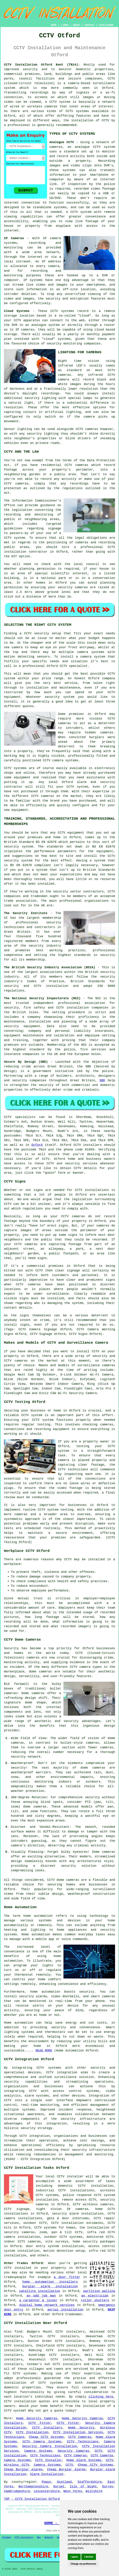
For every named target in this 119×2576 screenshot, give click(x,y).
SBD (102, 1080)
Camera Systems (38, 2451)
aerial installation (65, 2309)
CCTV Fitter (39, 2423)
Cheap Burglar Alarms (23, 2469)
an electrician (95, 2295)
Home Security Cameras (36, 2418)
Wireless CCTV (16, 2465)
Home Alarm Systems (83, 2460)
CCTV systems (24, 2373)
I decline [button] (88, 2556)
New (39, 2537)
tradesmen (73, 2314)
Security (11, 1648)
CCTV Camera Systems (42, 2441)
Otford (37, 1145)
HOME (54, 25)
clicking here (101, 2396)
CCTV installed (17, 2268)
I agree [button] (74, 2556)
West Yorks (72, 2491)
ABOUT (76, 25)
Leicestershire (47, 2491)
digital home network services (47, 2305)
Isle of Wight (83, 2486)
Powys (46, 2482)
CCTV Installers (47, 2427)
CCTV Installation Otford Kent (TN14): (42, 64)
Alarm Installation (46, 2474)
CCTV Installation (32, 2432)
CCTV (96, 147)
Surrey (107, 2486)
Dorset (58, 2486)
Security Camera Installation (49, 2446)
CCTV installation (20, 2401)
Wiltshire (94, 2491)
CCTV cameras (87, 429)
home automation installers (50, 2282)
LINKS (64, 25)
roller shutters (95, 2300)
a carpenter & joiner (38, 2300)
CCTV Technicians (82, 2441)
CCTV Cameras (79, 2437)
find (18, 2331)
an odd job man (41, 2295)
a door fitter (67, 2277)
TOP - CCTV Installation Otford (32, 2499)
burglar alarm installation (50, 2286)
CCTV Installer (48, 2460)
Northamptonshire (33, 2486)
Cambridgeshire (17, 2491)
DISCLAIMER (106, 25)
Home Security (81, 2427)
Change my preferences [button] (83, 2563)
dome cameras (68, 1880)
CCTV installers (87, 1145)
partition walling (99, 2291)
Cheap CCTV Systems (46, 2437)
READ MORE (44, 2050)
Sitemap (6, 2537)
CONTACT (89, 25)
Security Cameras (73, 2451)
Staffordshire (90, 2482)
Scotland (64, 2482)
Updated (48, 2537)
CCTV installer (70, 2176)
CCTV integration (61, 2072)
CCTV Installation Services (78, 2432)
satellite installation (39, 2291)
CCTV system (31, 1415)
